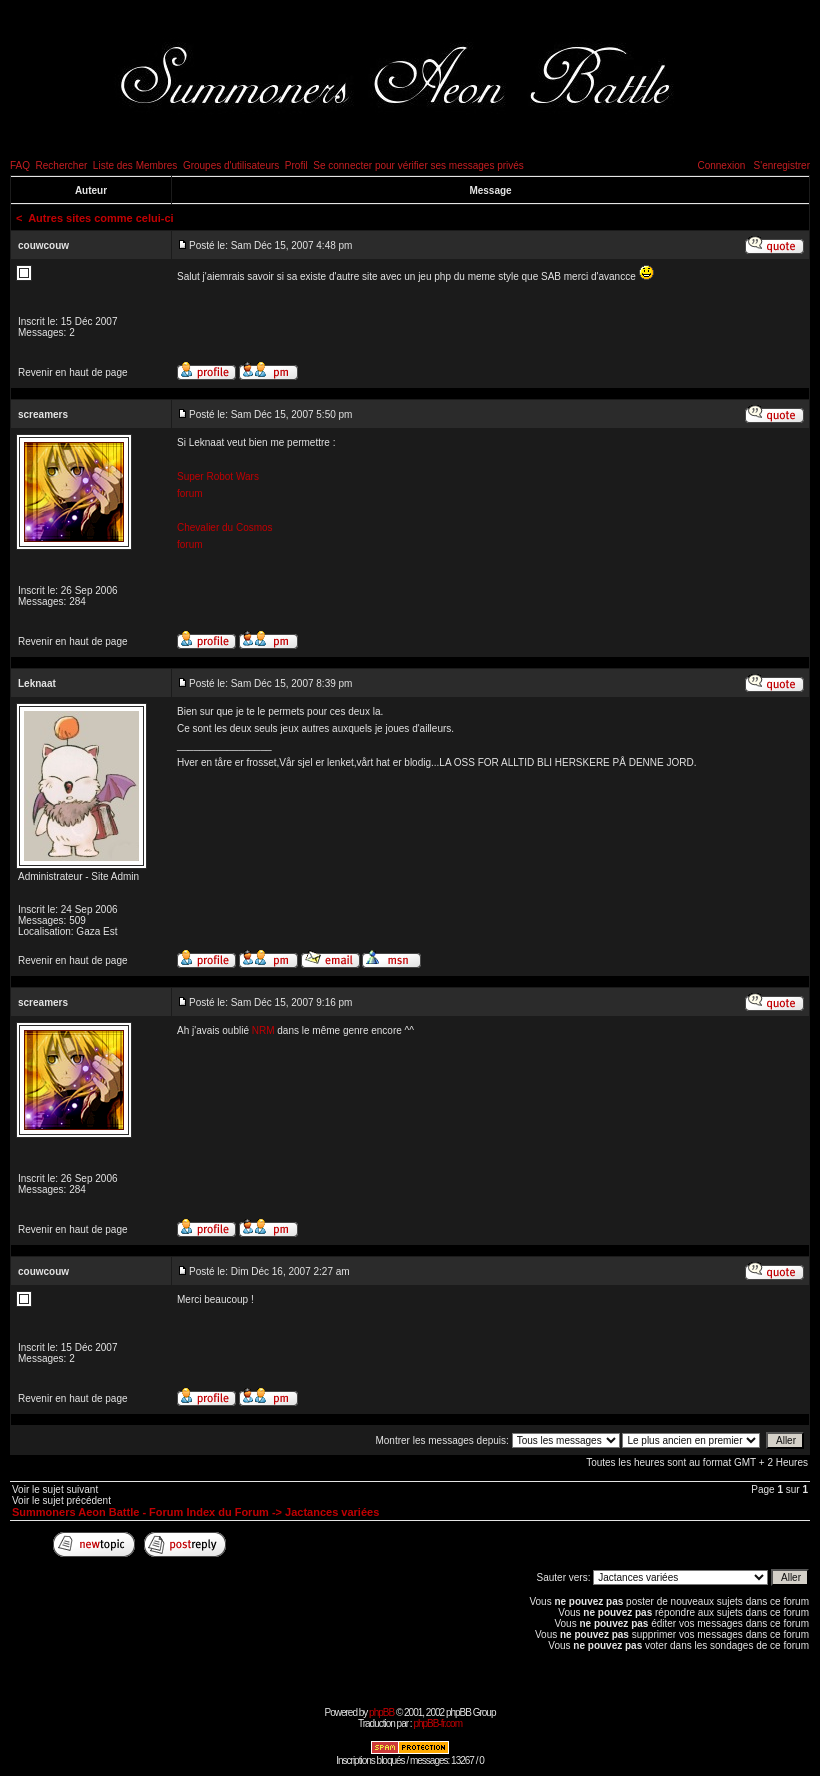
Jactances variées (332, 1512)
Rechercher (62, 165)
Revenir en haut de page (73, 372)
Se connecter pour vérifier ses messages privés (418, 165)
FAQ (20, 165)
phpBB (381, 1712)
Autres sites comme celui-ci (101, 218)
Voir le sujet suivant (55, 1489)
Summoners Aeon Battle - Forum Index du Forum (140, 1512)
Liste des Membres (135, 165)
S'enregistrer (782, 165)
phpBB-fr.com (437, 1723)
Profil (296, 165)
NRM (263, 1030)
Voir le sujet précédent (61, 1500)
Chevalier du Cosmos (225, 527)
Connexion (721, 165)
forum (190, 493)
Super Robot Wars (218, 476)
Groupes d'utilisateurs (231, 165)
